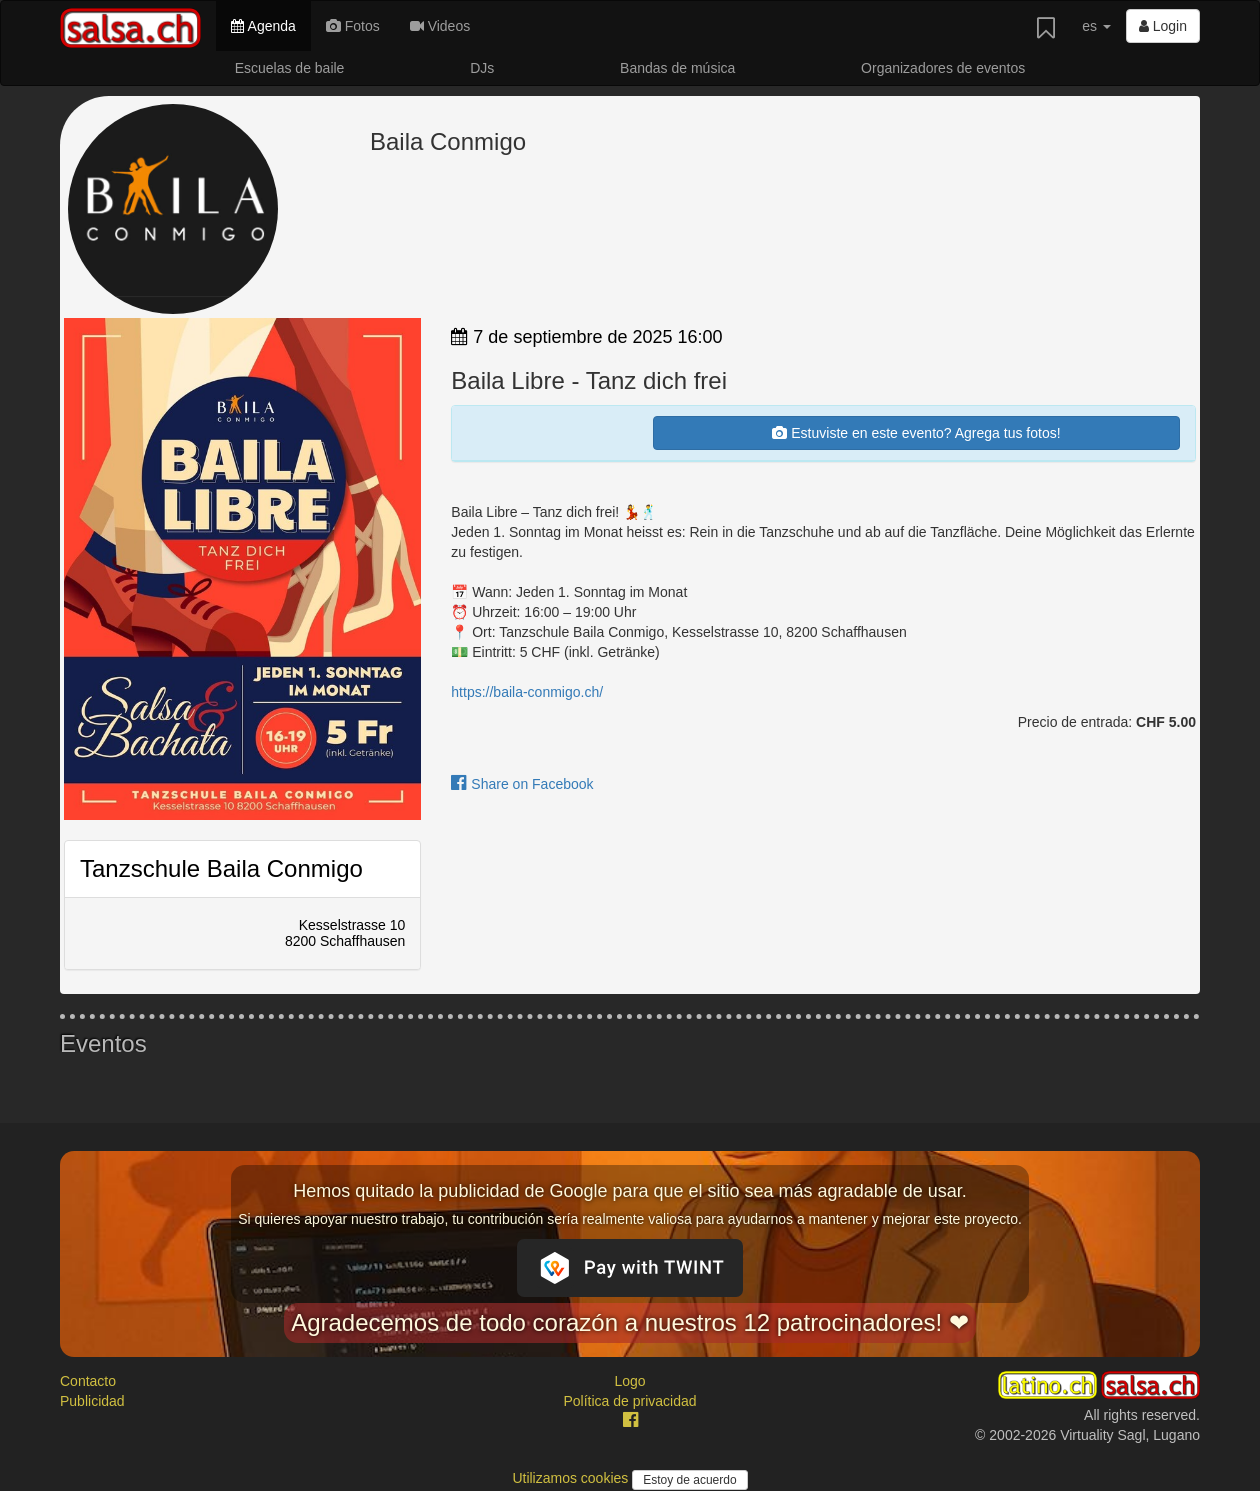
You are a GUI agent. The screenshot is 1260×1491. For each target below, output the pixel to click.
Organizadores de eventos (943, 68)
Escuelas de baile (290, 68)
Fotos (353, 26)
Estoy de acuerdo (689, 1480)
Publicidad (92, 1401)
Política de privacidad (629, 1401)
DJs (482, 68)
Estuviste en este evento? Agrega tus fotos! (916, 433)
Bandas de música (677, 68)
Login (1163, 26)
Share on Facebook (522, 784)
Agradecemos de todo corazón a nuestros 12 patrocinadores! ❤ (630, 1322)
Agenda (263, 26)
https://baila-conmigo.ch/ (527, 692)
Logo (629, 1381)
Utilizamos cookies (572, 1478)
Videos (440, 26)
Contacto (88, 1381)
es (1096, 26)
